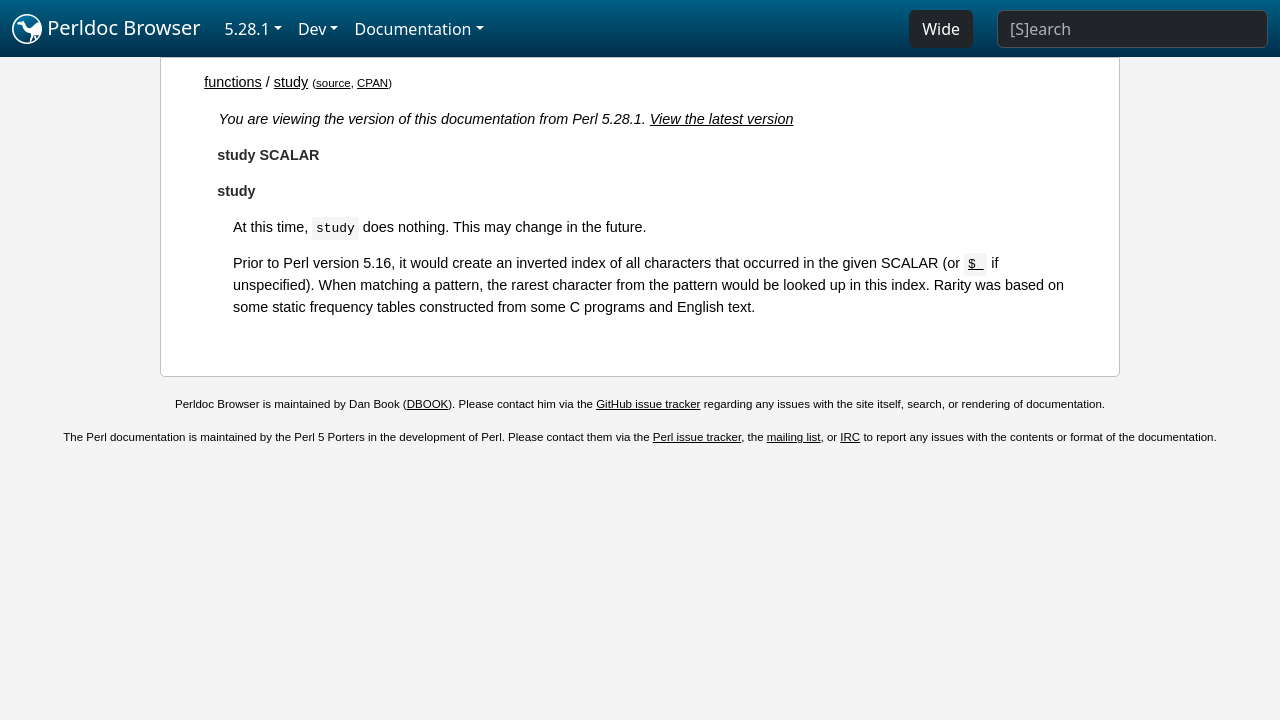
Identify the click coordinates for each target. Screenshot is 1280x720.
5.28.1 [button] (247, 29)
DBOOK (428, 404)
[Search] (1132, 29)
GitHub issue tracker (648, 404)
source (333, 83)
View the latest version (722, 119)
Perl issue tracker (697, 437)
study (291, 82)
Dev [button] (312, 29)
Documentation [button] (412, 29)
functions (233, 82)
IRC (850, 437)
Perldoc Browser (106, 29)
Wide (941, 29)
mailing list (794, 437)
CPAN (372, 83)
